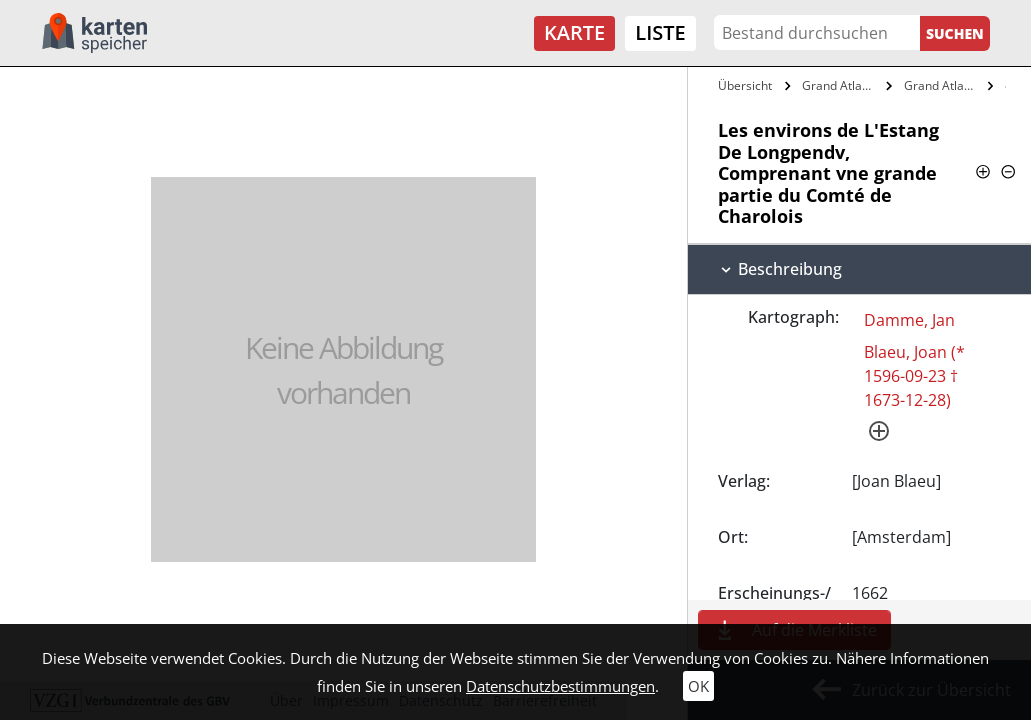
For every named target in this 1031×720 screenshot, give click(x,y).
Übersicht (745, 85)
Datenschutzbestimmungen (560, 686)
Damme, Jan (909, 320)
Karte (574, 32)
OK (698, 686)
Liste (660, 32)
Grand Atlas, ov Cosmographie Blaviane (943, 85)
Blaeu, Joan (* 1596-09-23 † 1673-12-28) (914, 376)
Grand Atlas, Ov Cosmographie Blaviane (841, 85)
